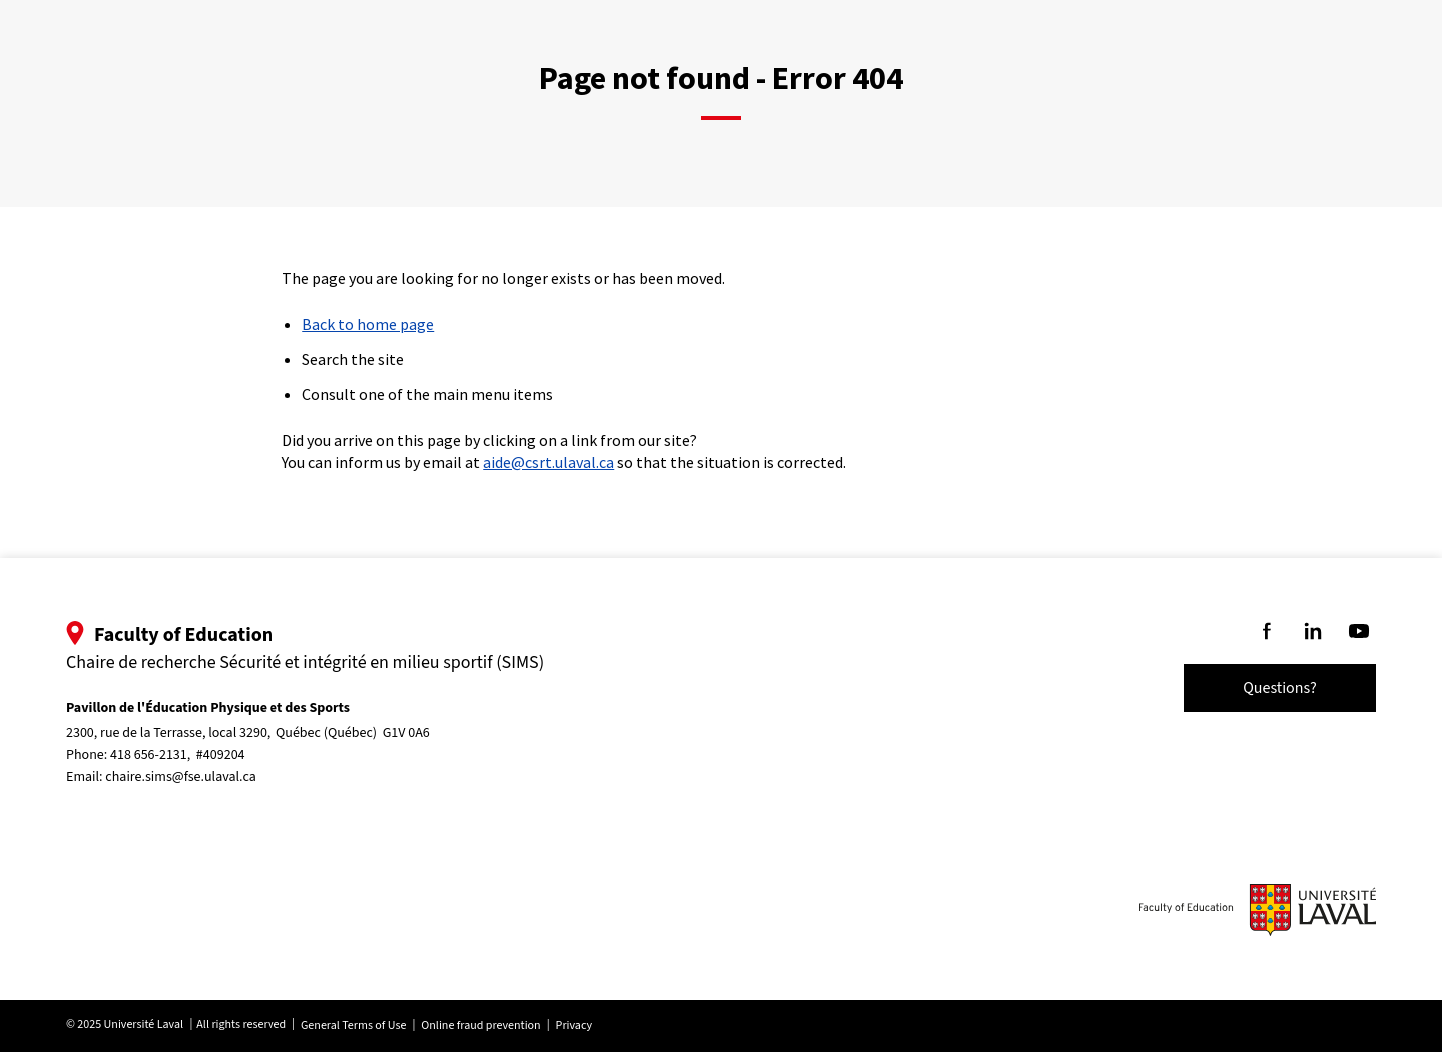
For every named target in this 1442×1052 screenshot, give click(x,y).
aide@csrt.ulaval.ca (548, 462)
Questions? (1280, 688)
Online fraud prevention (480, 1025)
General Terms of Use (353, 1025)
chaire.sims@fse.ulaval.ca (180, 777)
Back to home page (368, 324)
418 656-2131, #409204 (177, 755)
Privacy (574, 1025)
